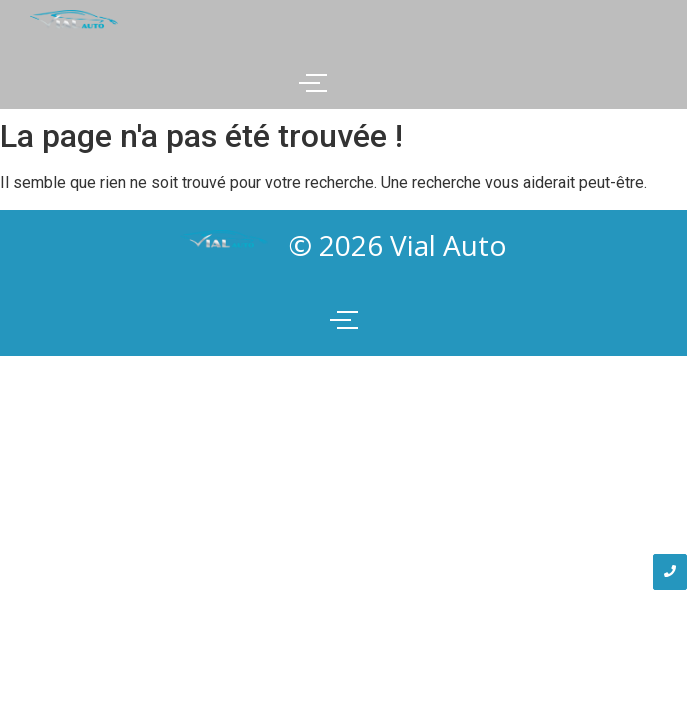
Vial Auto (448, 245)
